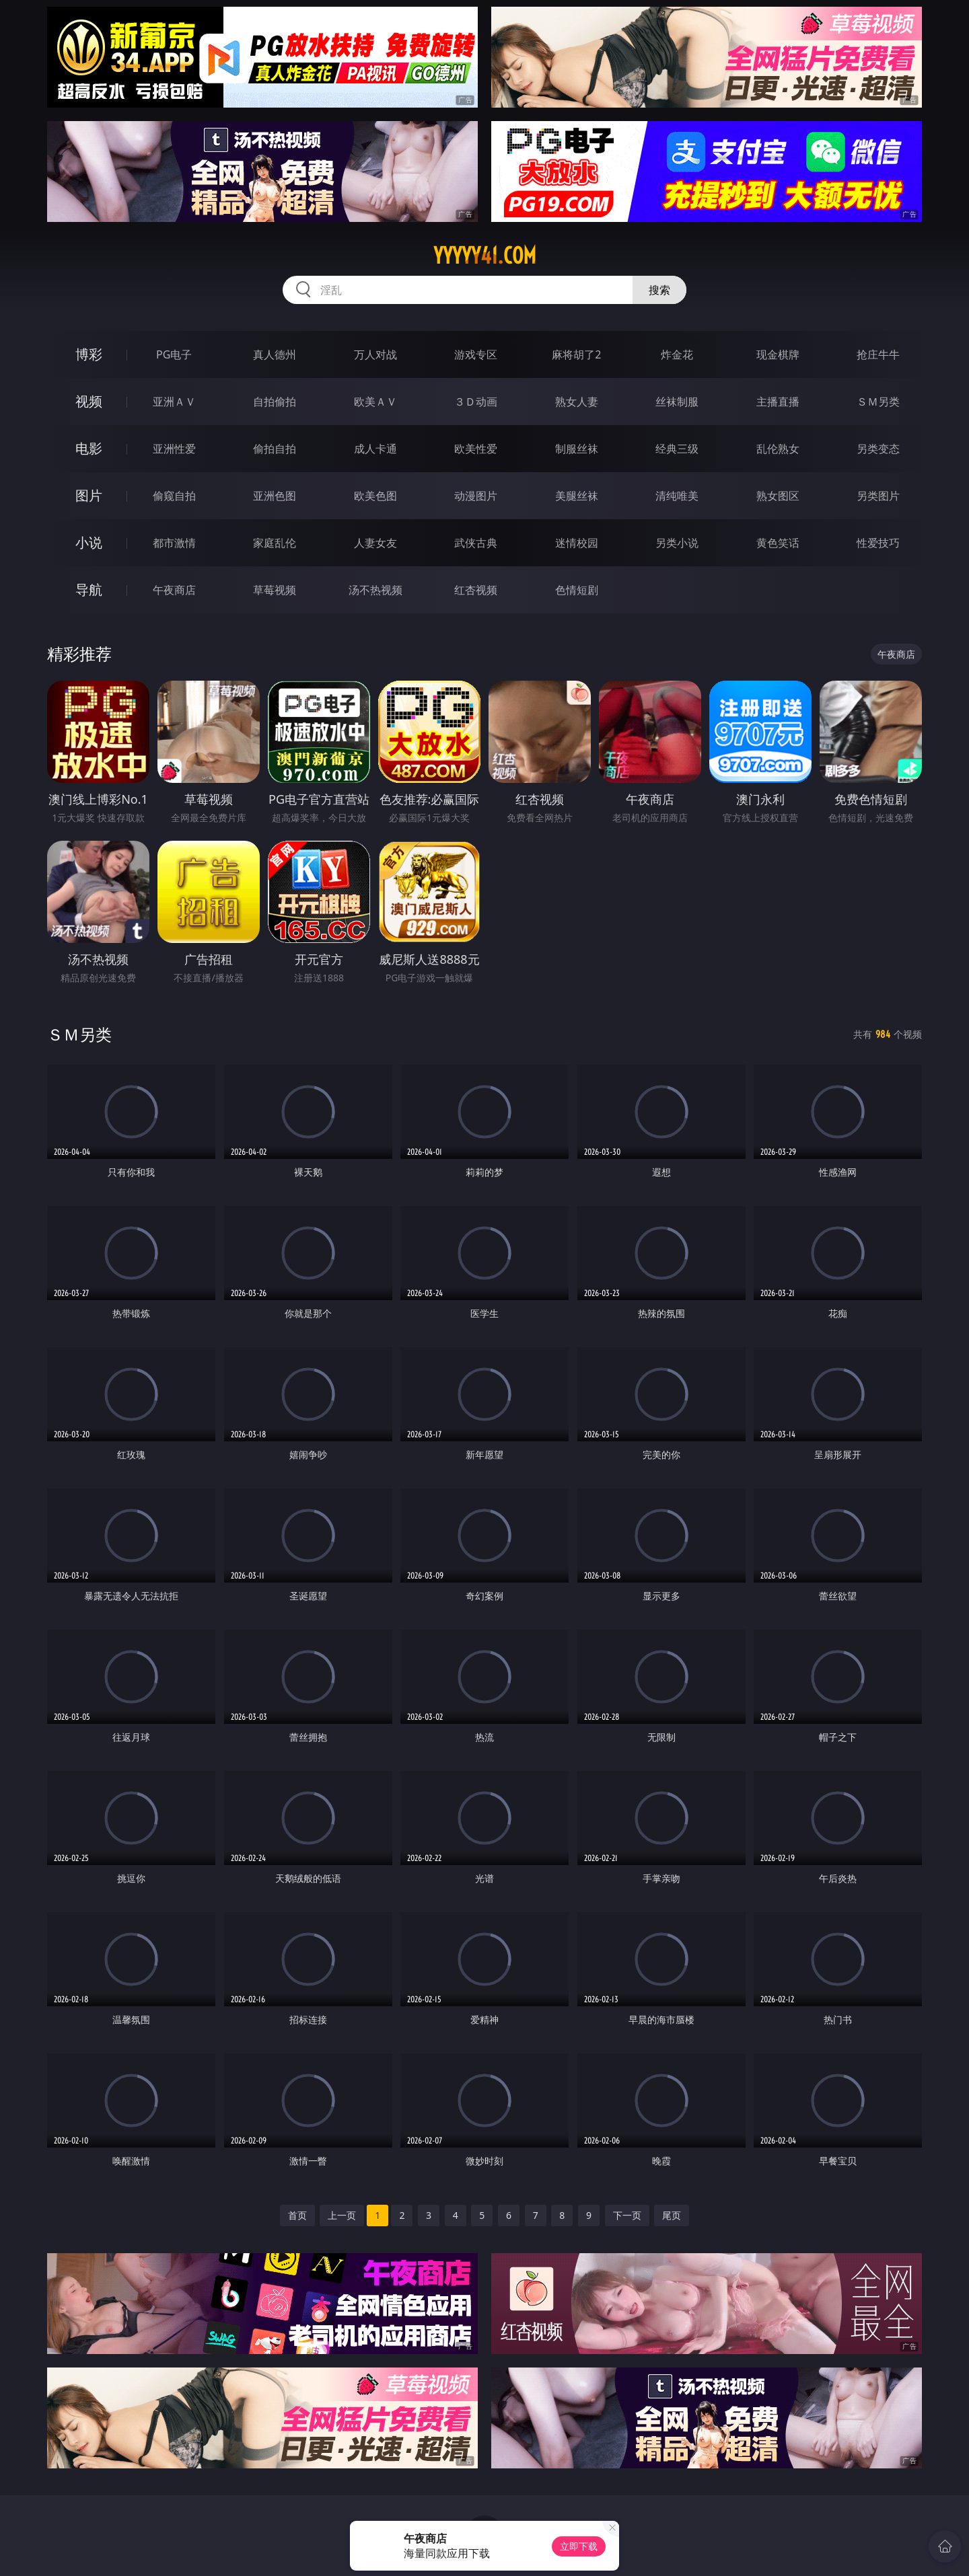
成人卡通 (375, 448)
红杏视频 (475, 589)
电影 (88, 448)
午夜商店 (174, 589)
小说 (88, 542)
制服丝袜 (576, 448)
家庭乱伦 (274, 542)
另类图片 (878, 495)
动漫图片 (475, 495)
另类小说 (676, 542)
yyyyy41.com (484, 255)
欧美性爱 (475, 448)
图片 (88, 495)
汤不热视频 (375, 589)
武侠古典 (475, 542)
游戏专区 (475, 354)
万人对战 (375, 354)
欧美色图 (375, 495)
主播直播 (777, 401)
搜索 (659, 289)
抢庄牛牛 (878, 354)
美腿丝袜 (576, 495)
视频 (88, 401)
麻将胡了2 (576, 354)
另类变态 (878, 448)
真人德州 (274, 354)
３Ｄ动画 (475, 401)
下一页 (627, 2215)
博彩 (88, 354)
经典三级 (676, 448)
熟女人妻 (576, 401)
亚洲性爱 (174, 448)
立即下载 (579, 2546)
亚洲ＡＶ (174, 401)
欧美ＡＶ (375, 401)
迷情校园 (576, 542)
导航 (88, 589)
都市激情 (174, 542)
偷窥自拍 (174, 495)
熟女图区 (777, 495)
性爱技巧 (878, 542)
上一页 (342, 2215)
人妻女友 (375, 542)
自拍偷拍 (274, 401)
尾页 (671, 2215)
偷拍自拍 (274, 448)
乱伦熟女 (777, 448)
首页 (297, 2215)
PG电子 (174, 354)
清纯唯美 (676, 495)
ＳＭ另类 (878, 401)
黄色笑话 (777, 542)
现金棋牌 (777, 354)
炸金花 (677, 354)
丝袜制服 (676, 401)
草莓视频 (274, 589)
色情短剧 (576, 589)
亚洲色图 (274, 495)
